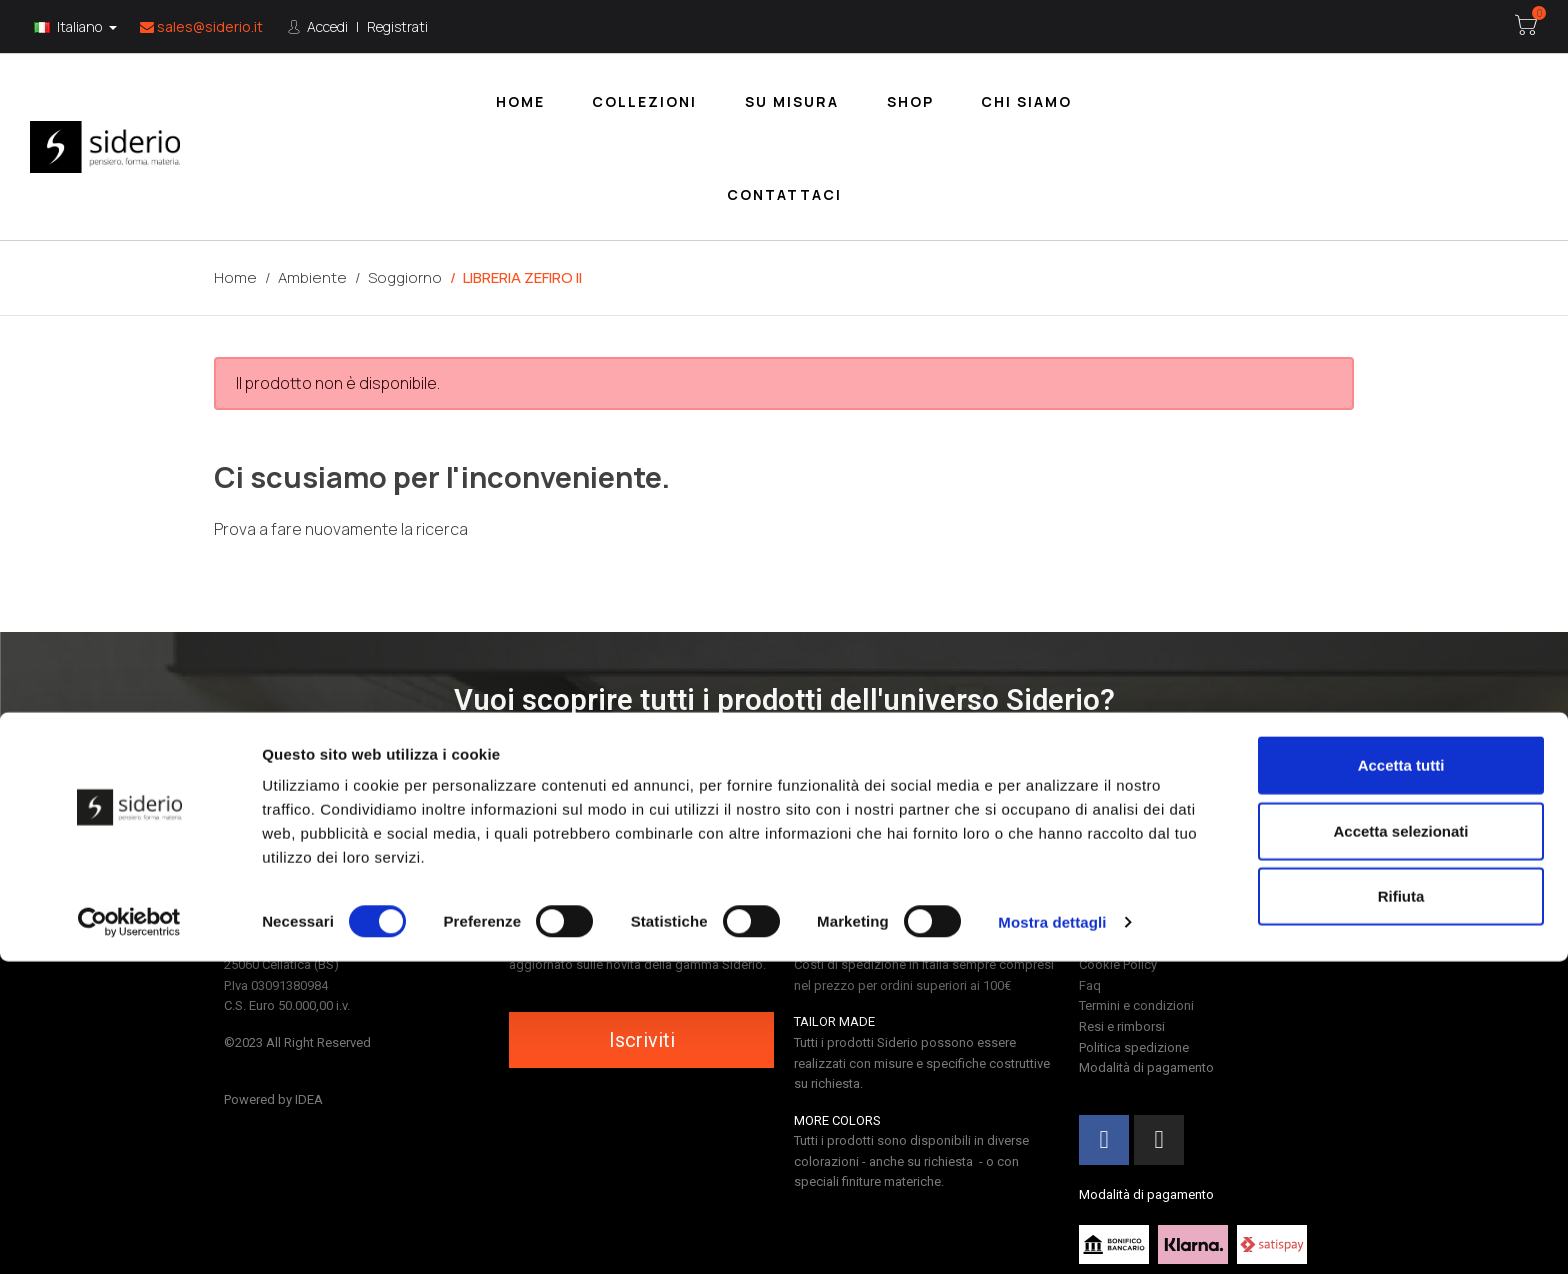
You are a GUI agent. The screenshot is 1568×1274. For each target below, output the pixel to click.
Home (520, 101)
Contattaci (784, 194)
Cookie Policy (1118, 964)
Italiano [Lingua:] (69, 26)
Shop (910, 101)
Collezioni (644, 101)
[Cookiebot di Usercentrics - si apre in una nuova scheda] (129, 1235)
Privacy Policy (1117, 944)
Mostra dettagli (1052, 1234)
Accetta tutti (1401, 1077)
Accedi (326, 26)
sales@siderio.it (201, 26)
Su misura (792, 101)
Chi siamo (1026, 101)
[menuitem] (520, 100)
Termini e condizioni (1136, 1005)
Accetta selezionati (1400, 1143)
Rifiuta (1401, 1208)
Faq (1090, 985)
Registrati (397, 26)
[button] (784, 758)
